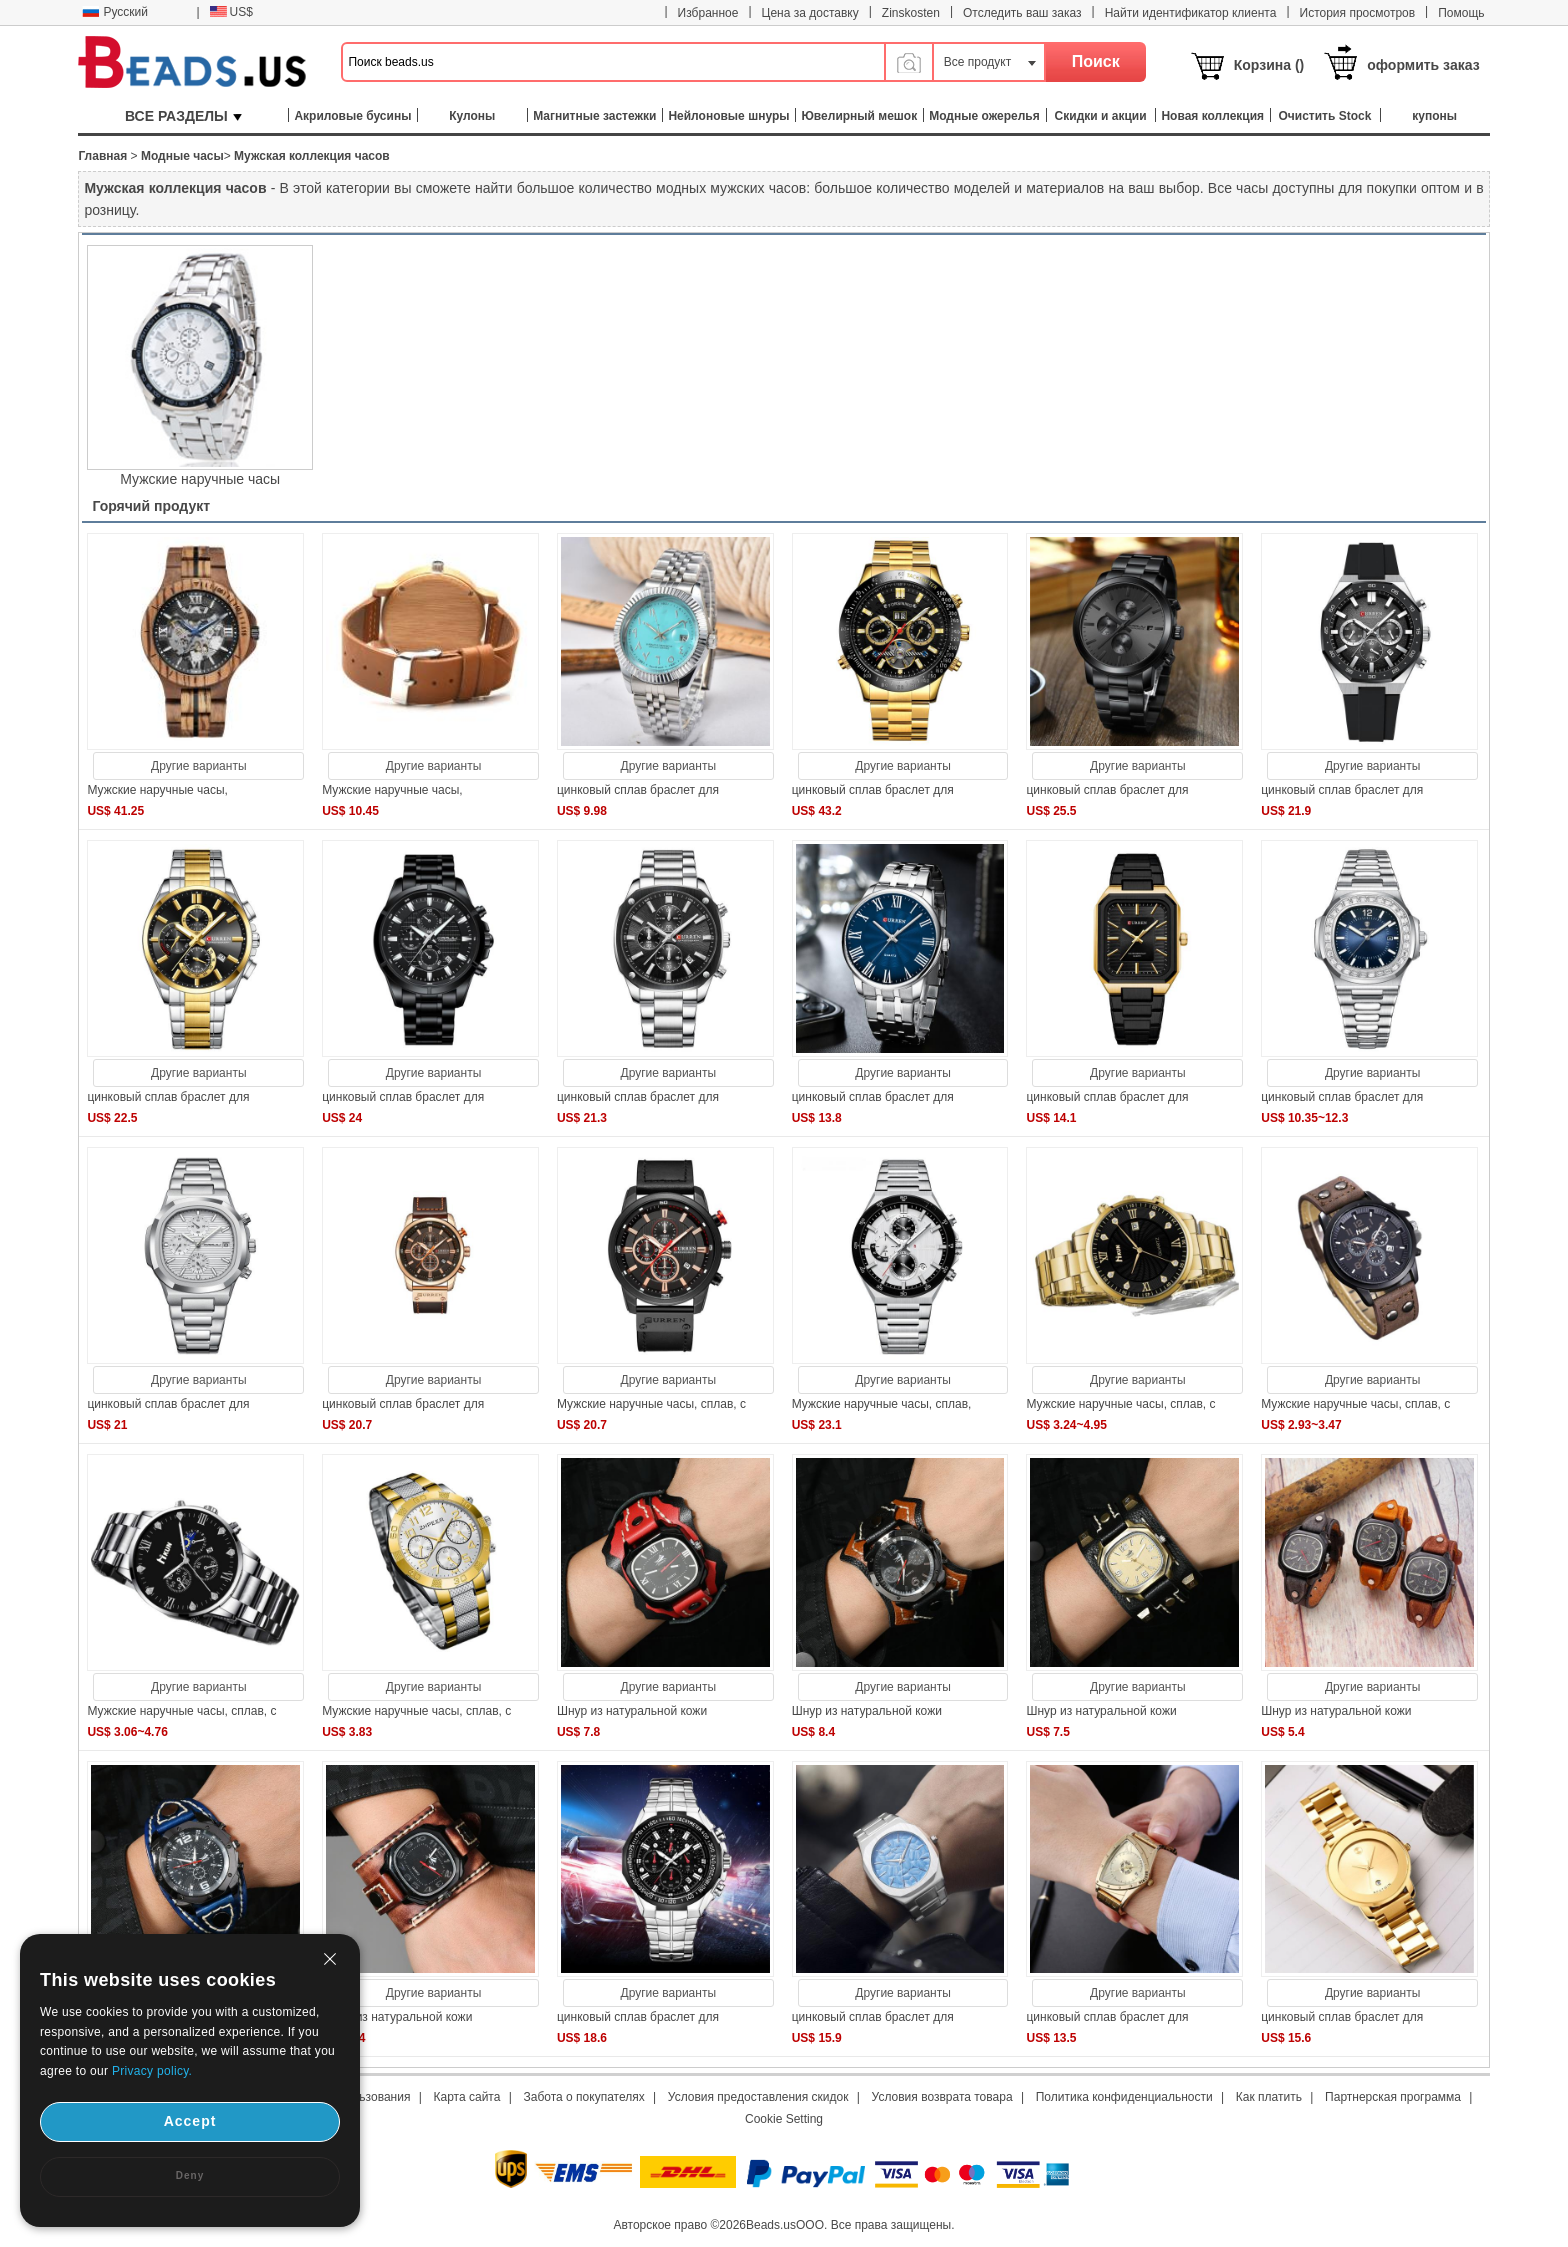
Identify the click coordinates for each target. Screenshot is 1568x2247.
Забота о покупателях (584, 2097)
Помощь (1461, 13)
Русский (115, 12)
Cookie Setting (784, 2119)
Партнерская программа (1393, 2097)
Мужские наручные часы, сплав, (882, 1404)
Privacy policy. (152, 2071)
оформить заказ (1423, 65)
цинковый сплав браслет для (638, 790)
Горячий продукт (151, 506)
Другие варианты (198, 766)
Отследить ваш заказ (1022, 13)
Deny (190, 2175)
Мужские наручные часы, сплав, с (651, 1404)
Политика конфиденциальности (1124, 2097)
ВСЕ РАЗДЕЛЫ (183, 116)
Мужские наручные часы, (157, 790)
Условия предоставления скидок (758, 2097)
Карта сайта (467, 2097)
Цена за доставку (810, 13)
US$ (231, 12)
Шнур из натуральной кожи (632, 1711)
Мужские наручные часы (200, 479)
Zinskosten (911, 13)
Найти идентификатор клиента (1191, 13)
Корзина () (1269, 65)
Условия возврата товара (942, 2097)
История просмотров (1358, 13)
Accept (190, 2121)
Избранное (708, 13)
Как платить (1269, 2097)
